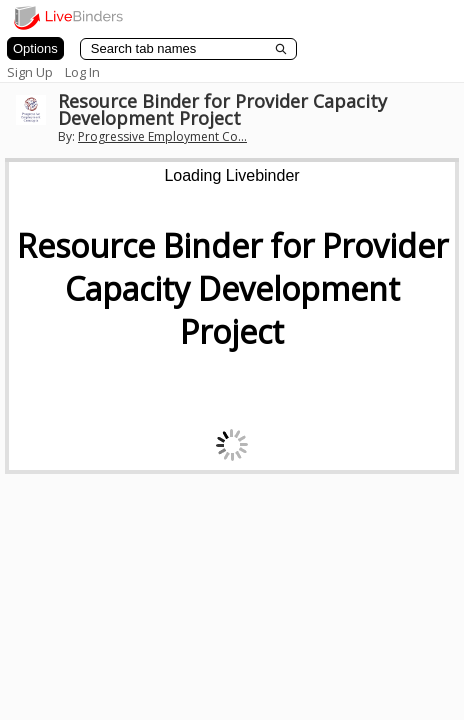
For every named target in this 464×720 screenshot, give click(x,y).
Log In (82, 72)
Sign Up (30, 72)
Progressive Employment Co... (162, 136)
